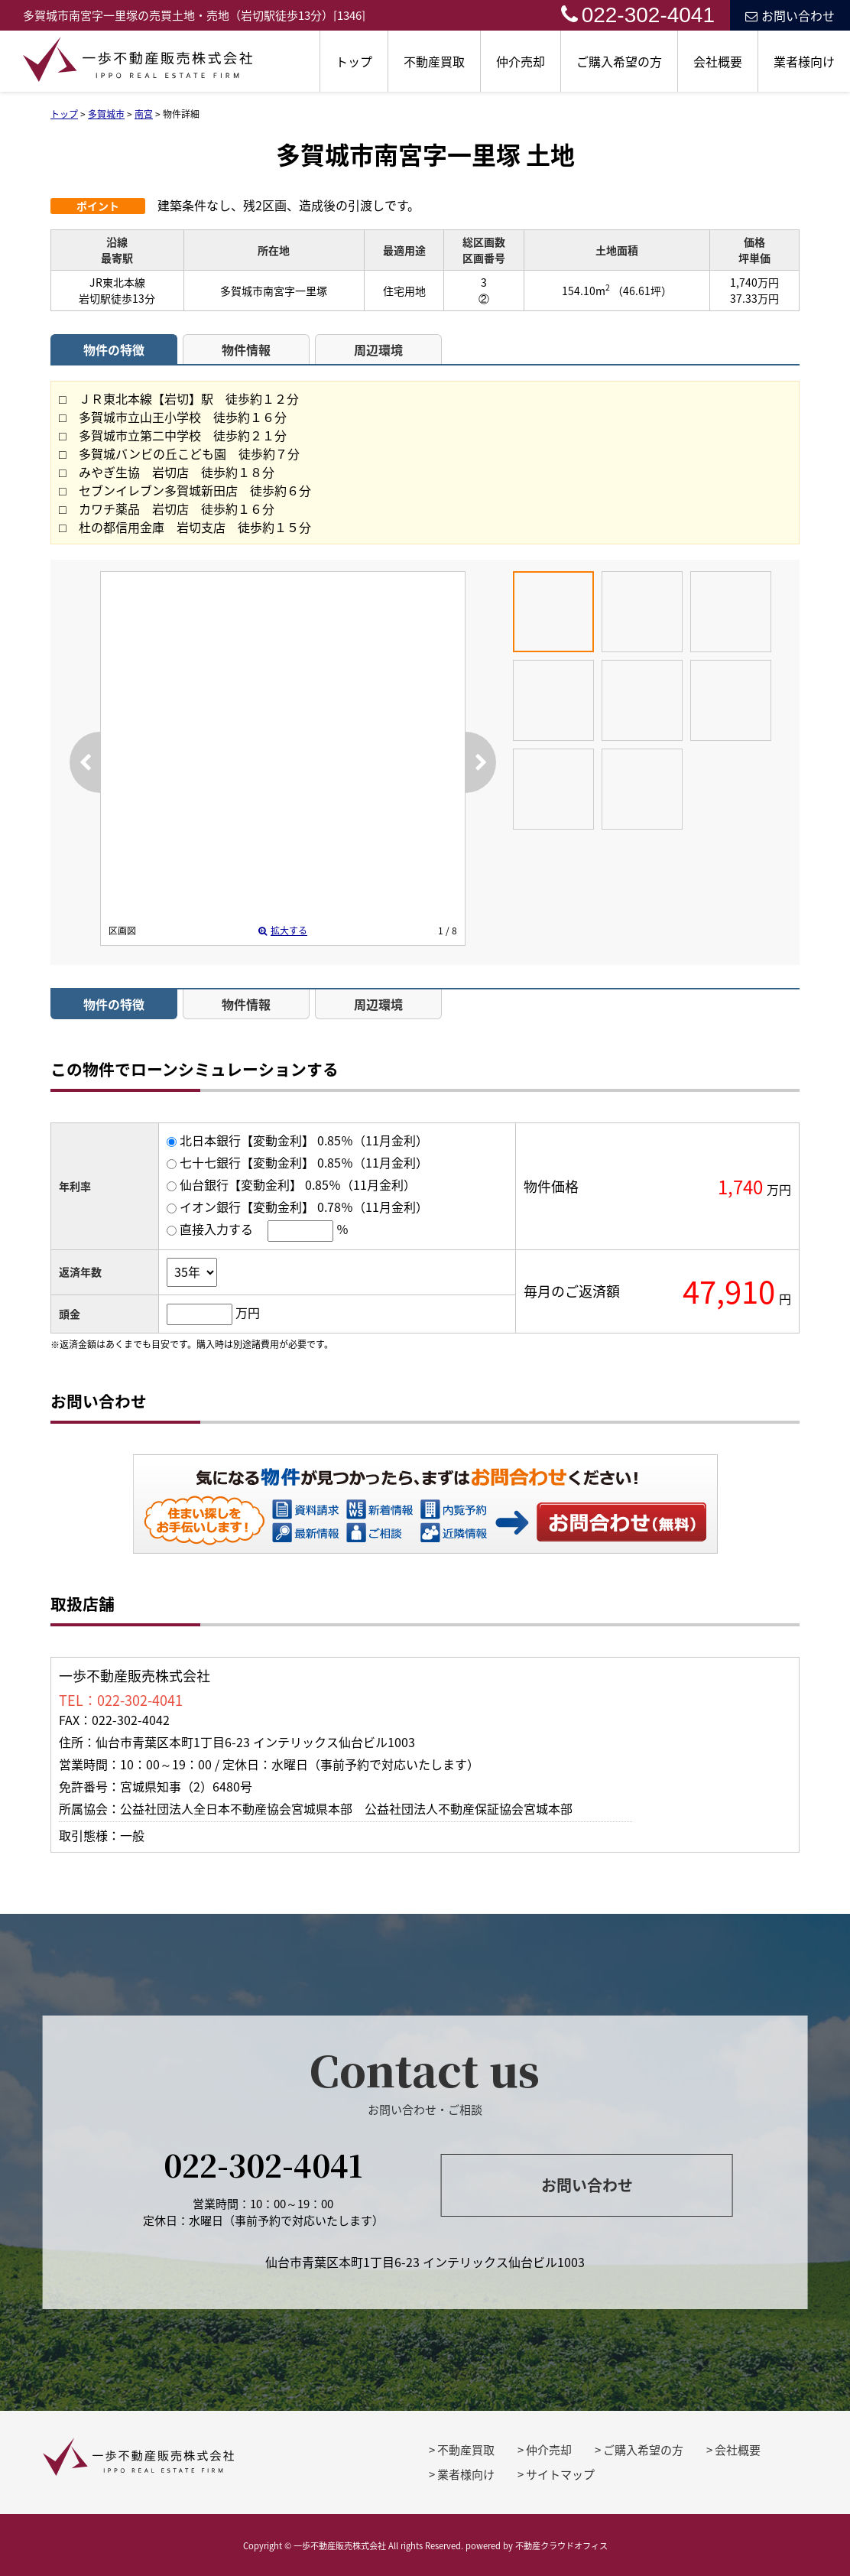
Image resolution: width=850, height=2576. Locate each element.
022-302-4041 (638, 15)
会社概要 (717, 61)
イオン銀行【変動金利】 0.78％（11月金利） (304, 1206)
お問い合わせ (790, 15)
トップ (354, 61)
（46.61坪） (642, 290)
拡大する (282, 930)
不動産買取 (434, 61)
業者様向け (804, 61)
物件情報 (246, 349)
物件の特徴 (113, 349)
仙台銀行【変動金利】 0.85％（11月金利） (298, 1184)
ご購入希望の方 (619, 61)
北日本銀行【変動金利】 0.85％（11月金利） (304, 1140)
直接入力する (216, 1229)
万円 (247, 1312)
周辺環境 (378, 349)
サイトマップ (560, 2474)
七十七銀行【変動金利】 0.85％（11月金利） (304, 1162)
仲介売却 (520, 61)
